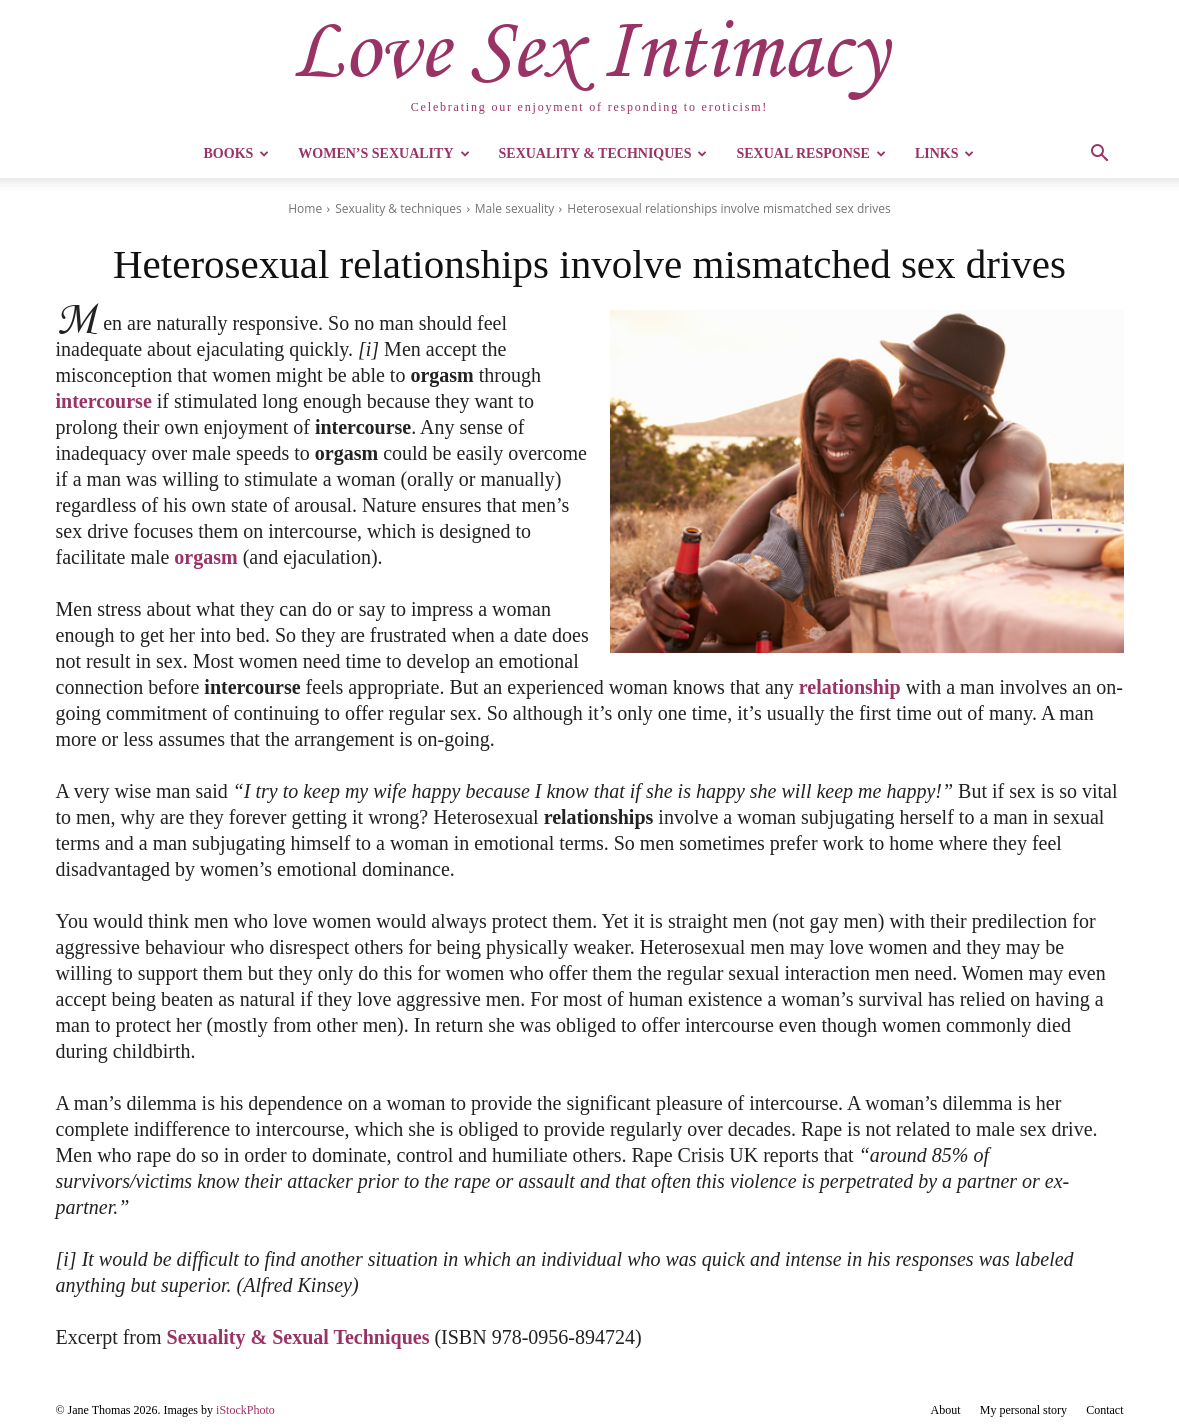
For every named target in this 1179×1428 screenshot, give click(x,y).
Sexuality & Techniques (603, 153)
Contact (1104, 1410)
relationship (850, 687)
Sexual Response (810, 153)
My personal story (1023, 1410)
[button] (1100, 155)
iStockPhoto (245, 1410)
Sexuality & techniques (398, 208)
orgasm (205, 557)
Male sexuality (514, 208)
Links (945, 153)
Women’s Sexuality (383, 153)
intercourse (104, 401)
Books (237, 153)
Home (305, 208)
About (946, 1410)
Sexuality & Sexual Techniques (298, 1337)
